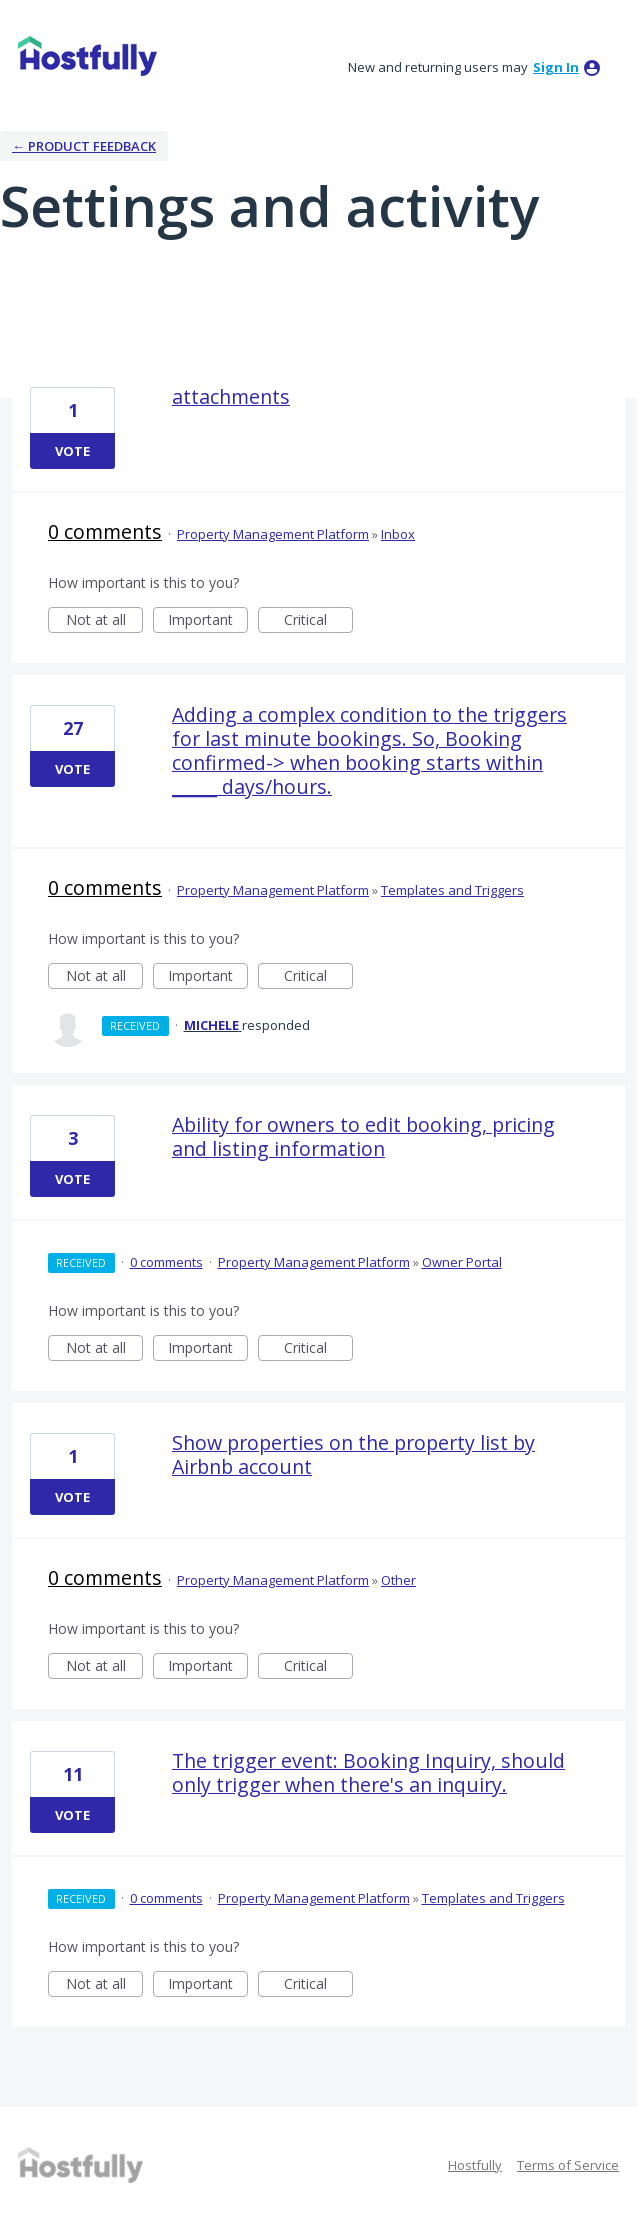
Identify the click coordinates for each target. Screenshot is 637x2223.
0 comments (105, 531)
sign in (556, 67)
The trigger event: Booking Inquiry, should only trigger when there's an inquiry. (368, 1772)
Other (398, 1580)
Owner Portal (462, 1262)
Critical (318, 621)
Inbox (398, 534)
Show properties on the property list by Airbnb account (353, 1454)
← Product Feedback (84, 146)
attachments (231, 396)
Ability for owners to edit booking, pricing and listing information (363, 1136)
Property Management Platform (273, 534)
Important (208, 621)
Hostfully (475, 2165)
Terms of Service (568, 2165)
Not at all (105, 621)
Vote (72, 451)
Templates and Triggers (452, 890)
